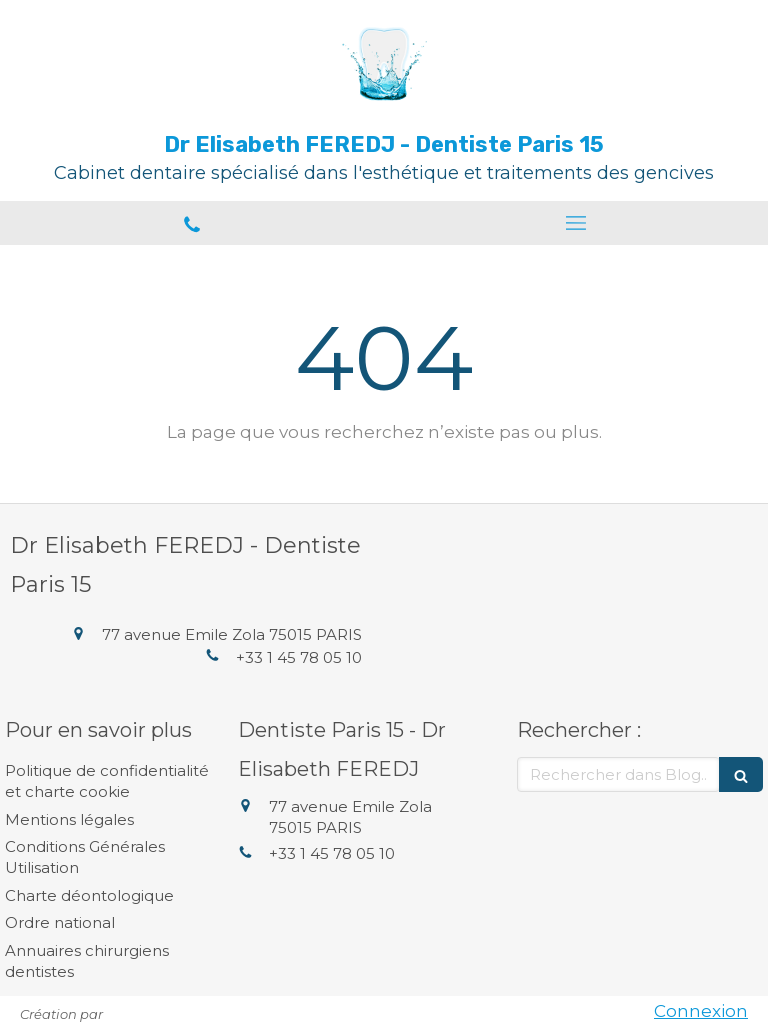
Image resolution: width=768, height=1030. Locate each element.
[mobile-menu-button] (576, 223)
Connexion (701, 1011)
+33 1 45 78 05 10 (299, 657)
